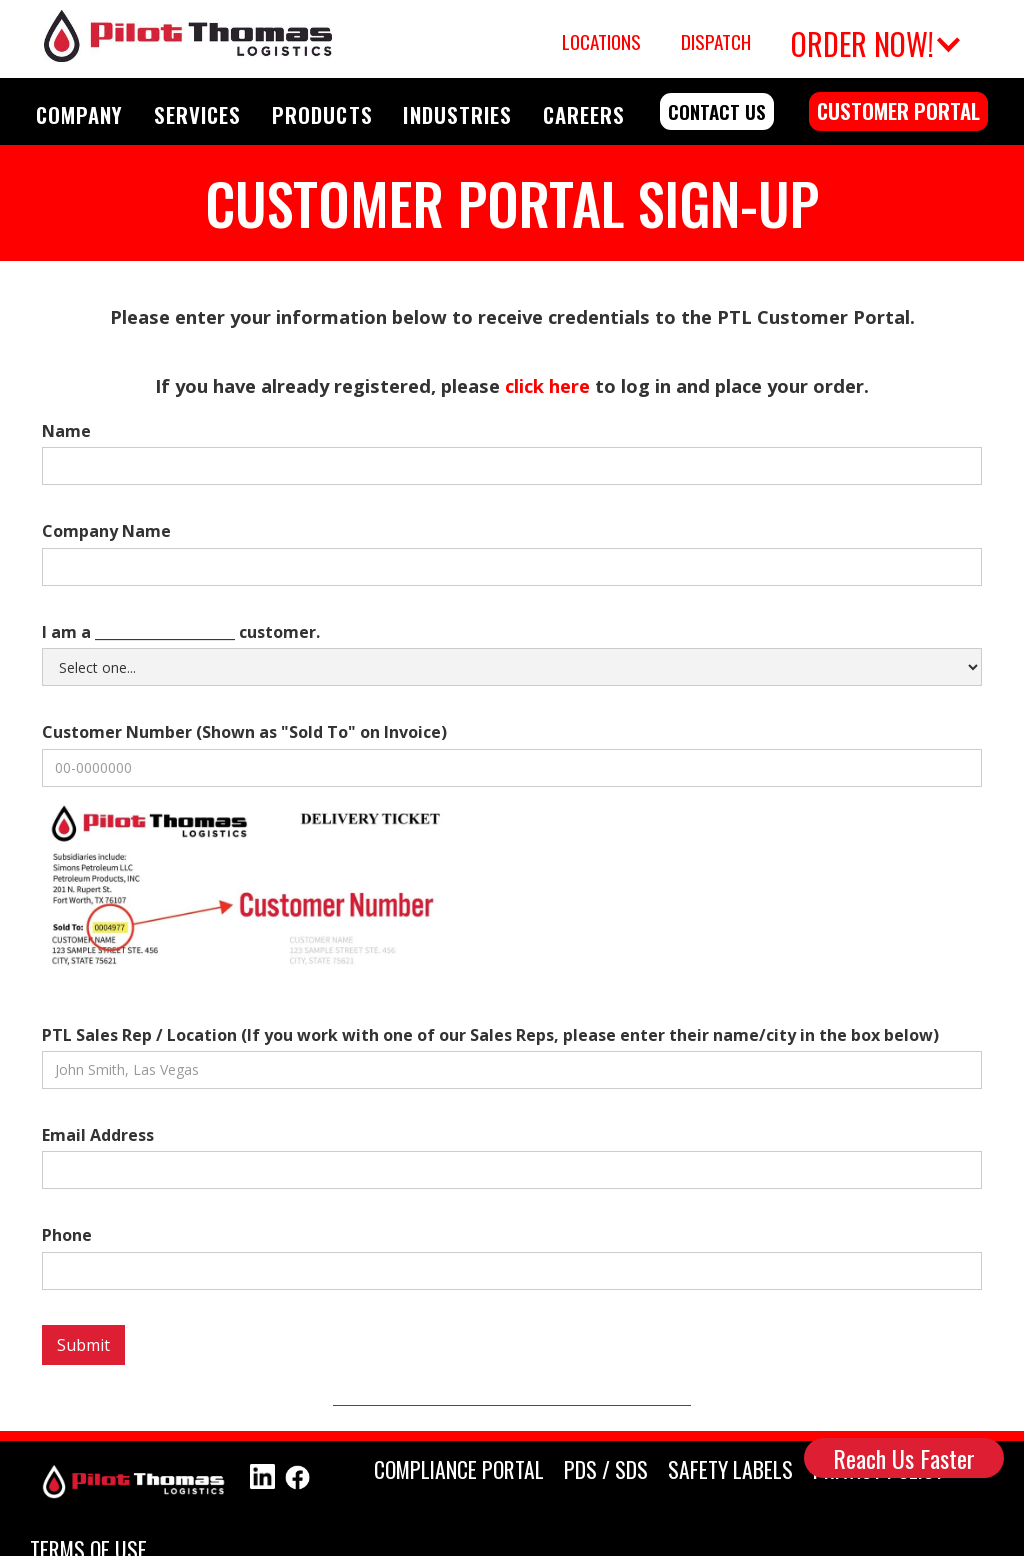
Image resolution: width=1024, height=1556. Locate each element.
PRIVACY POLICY (878, 1469)
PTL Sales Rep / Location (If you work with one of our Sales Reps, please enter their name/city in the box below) (490, 1035)
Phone (67, 1235)
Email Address (98, 1135)
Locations (601, 41)
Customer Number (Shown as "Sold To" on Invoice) (244, 732)
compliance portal (459, 1469)
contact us (717, 111)
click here (547, 385)
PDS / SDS (606, 1469)
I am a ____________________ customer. (181, 632)
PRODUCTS (322, 114)
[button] (872, 39)
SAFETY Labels (730, 1469)
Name (66, 431)
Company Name (106, 531)
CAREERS (584, 114)
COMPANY (79, 114)
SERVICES (197, 114)
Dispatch (716, 41)
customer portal (898, 110)
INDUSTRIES (457, 114)
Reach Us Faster (904, 1458)
